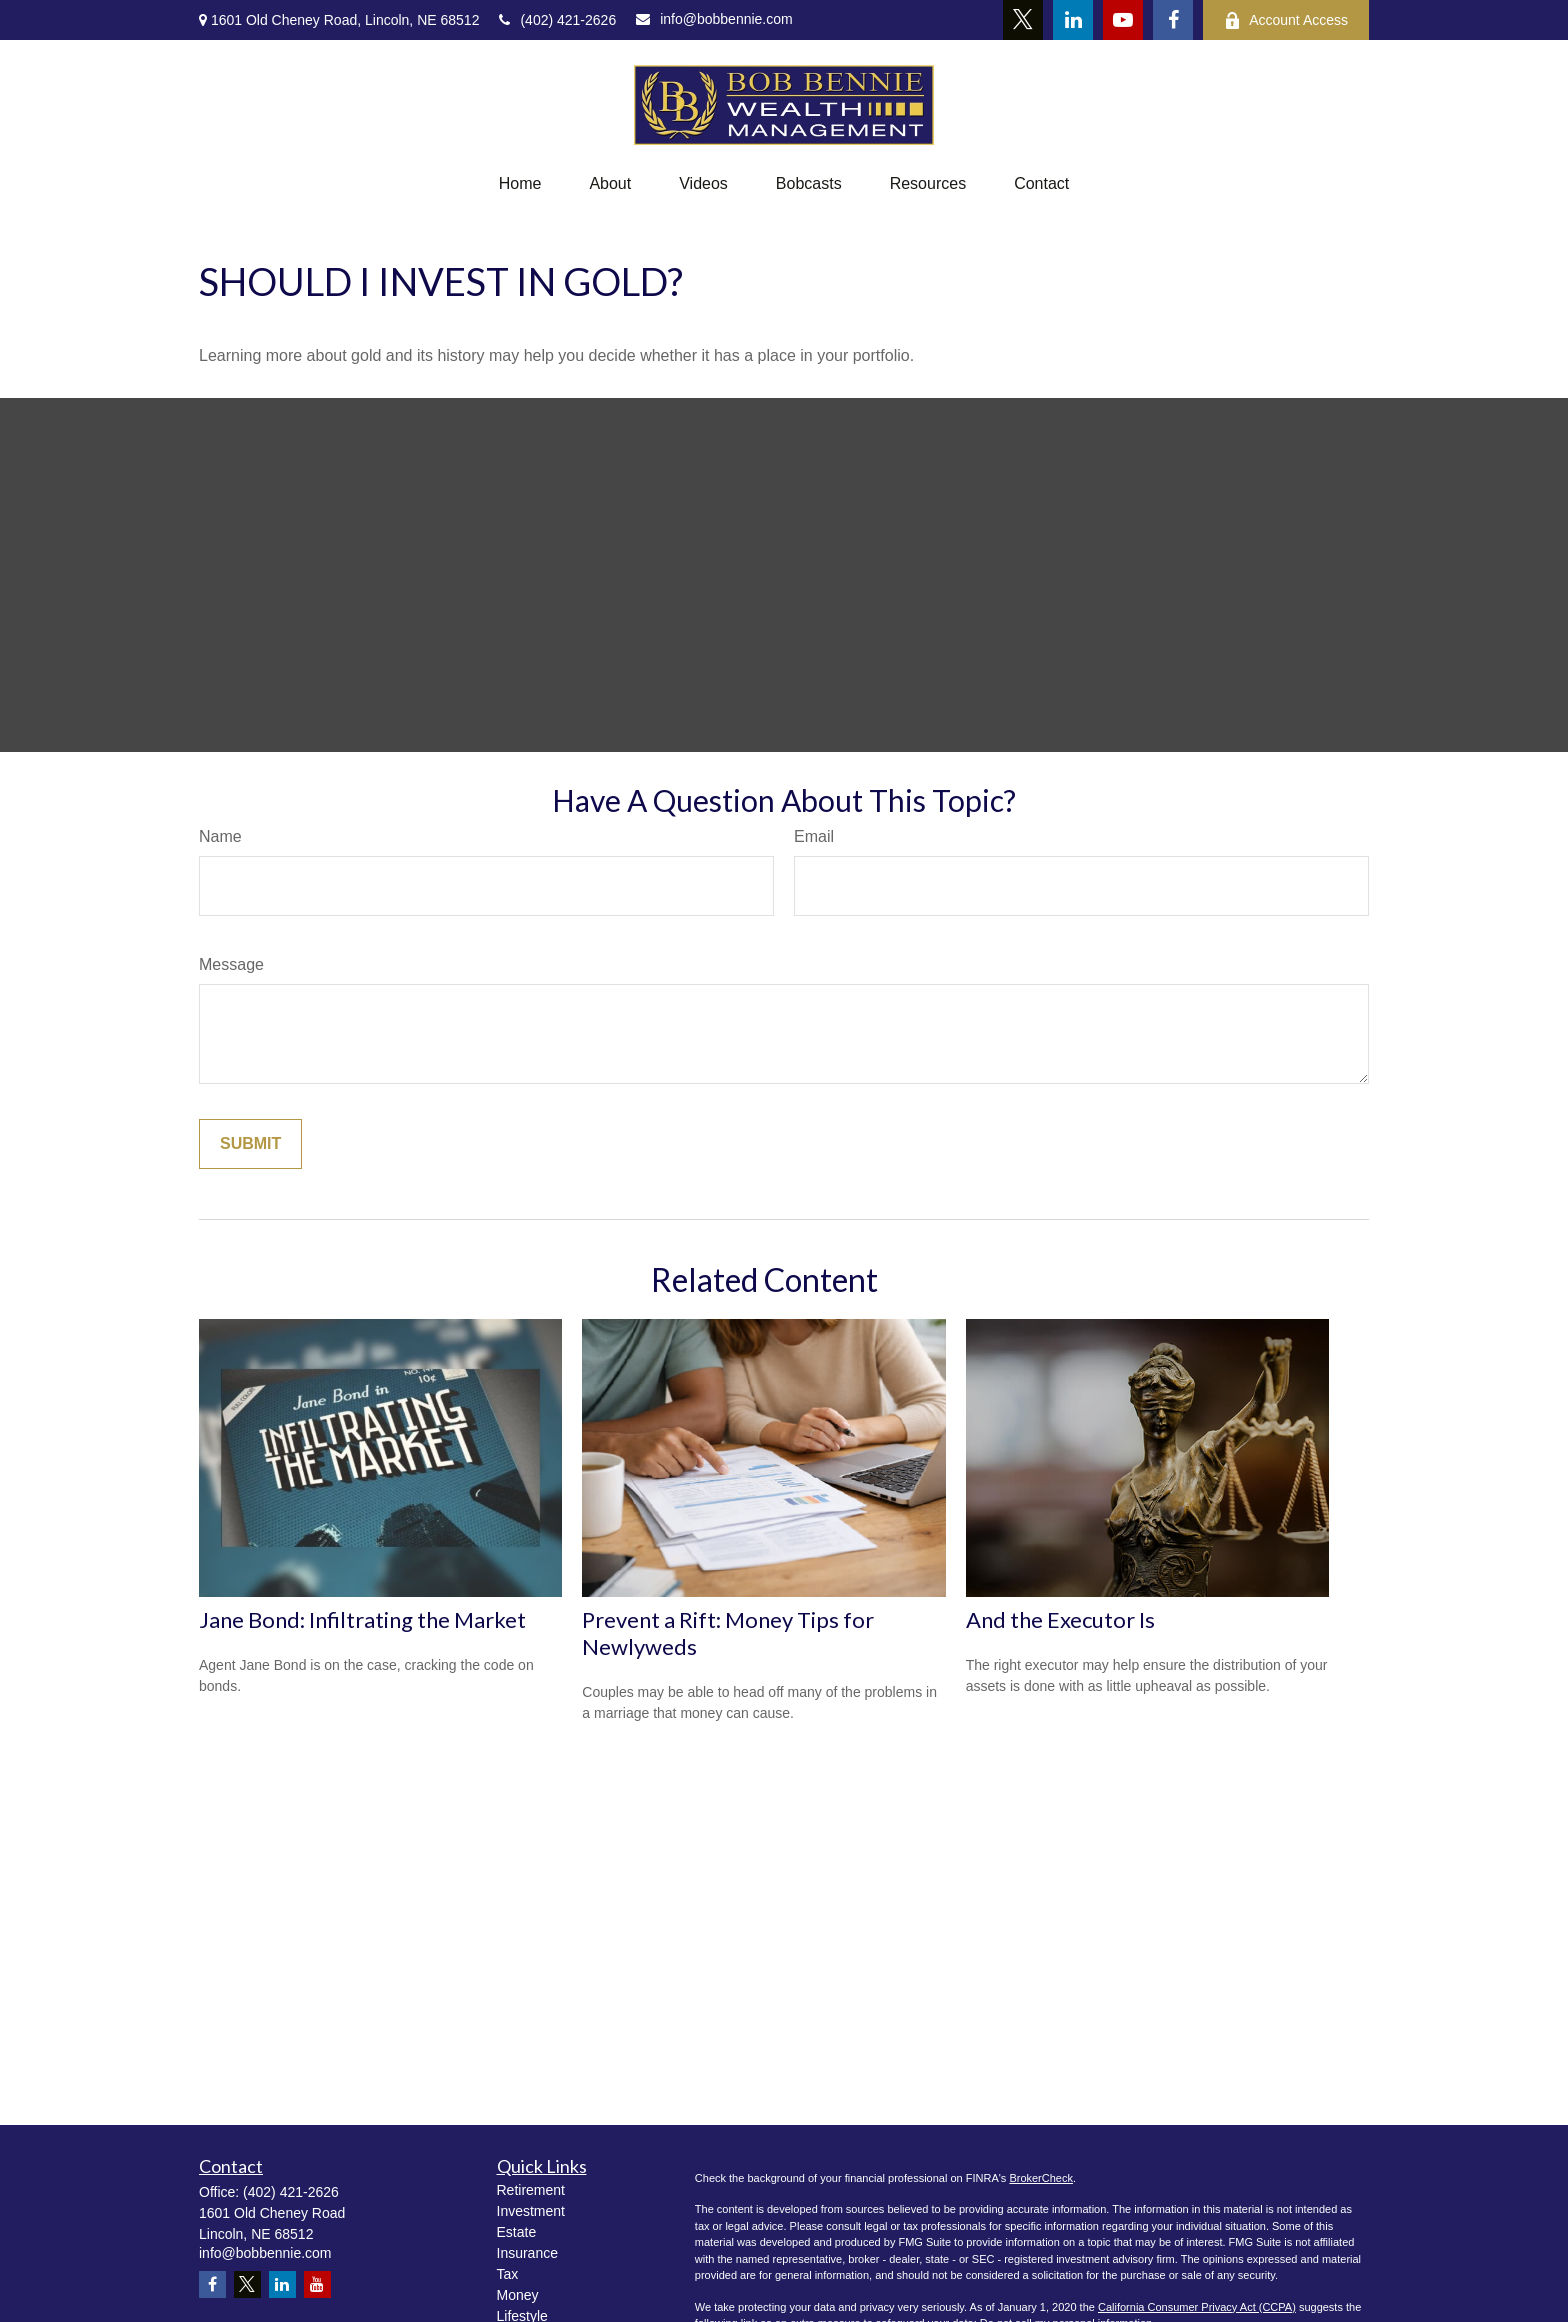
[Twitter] (1023, 20)
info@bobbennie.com (714, 19)
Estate (517, 2232)
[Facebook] (1173, 20)
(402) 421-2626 (557, 20)
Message (231, 964)
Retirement (531, 2190)
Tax (508, 2274)
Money (518, 2295)
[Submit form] (250, 1144)
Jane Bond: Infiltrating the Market (362, 1619)
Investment (531, 2211)
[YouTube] (1123, 20)
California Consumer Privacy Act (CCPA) (1197, 2307)
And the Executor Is (1060, 1619)
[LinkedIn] (1073, 20)
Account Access (1286, 20)
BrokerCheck (1041, 2178)
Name (220, 836)
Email (814, 836)
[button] (520, 184)
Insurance (527, 2253)
